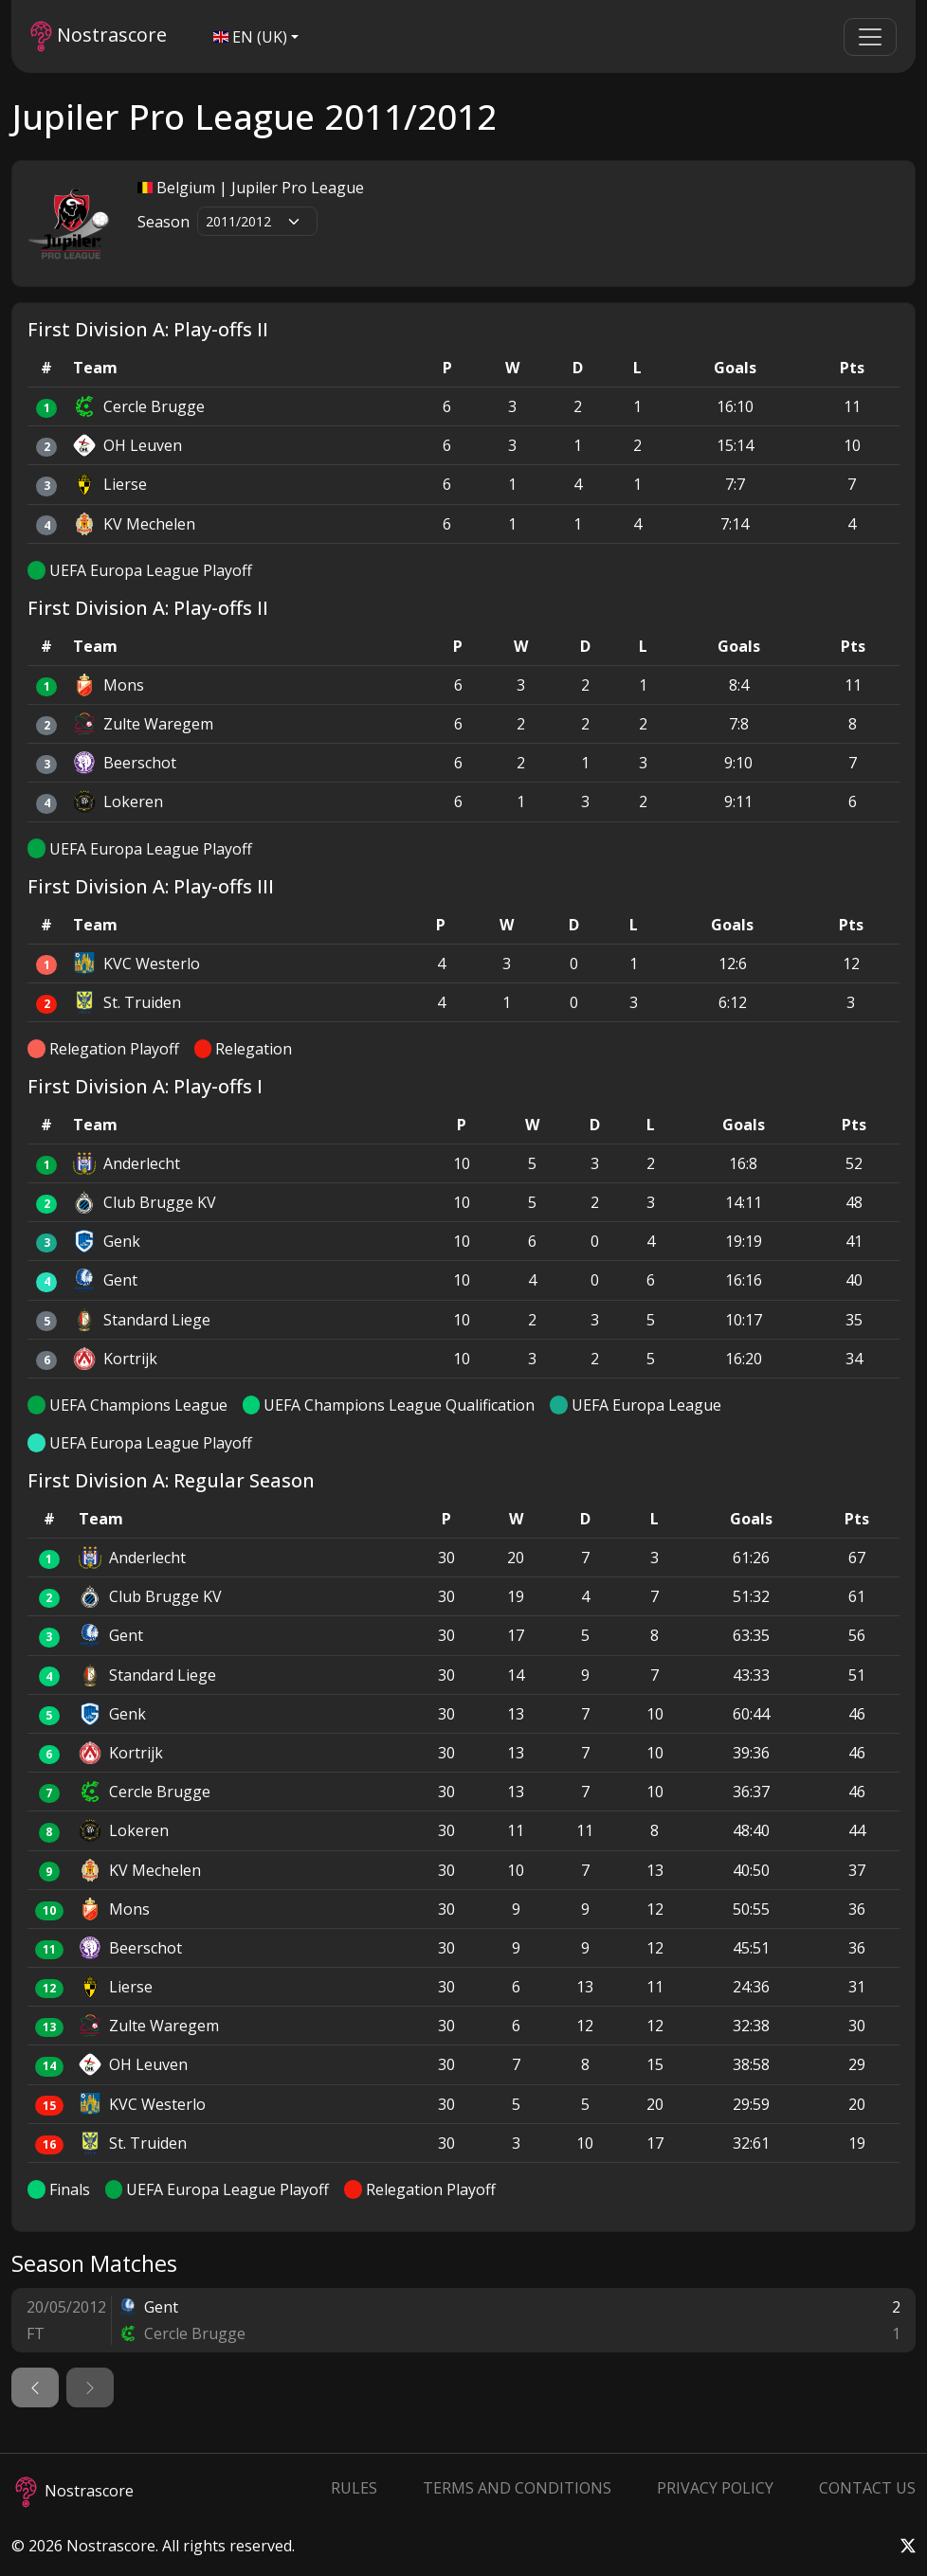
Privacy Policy (715, 2487)
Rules (354, 2487)
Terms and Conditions (517, 2487)
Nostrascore (98, 36)
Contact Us (867, 2487)
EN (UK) (250, 37)
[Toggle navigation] (870, 37)
